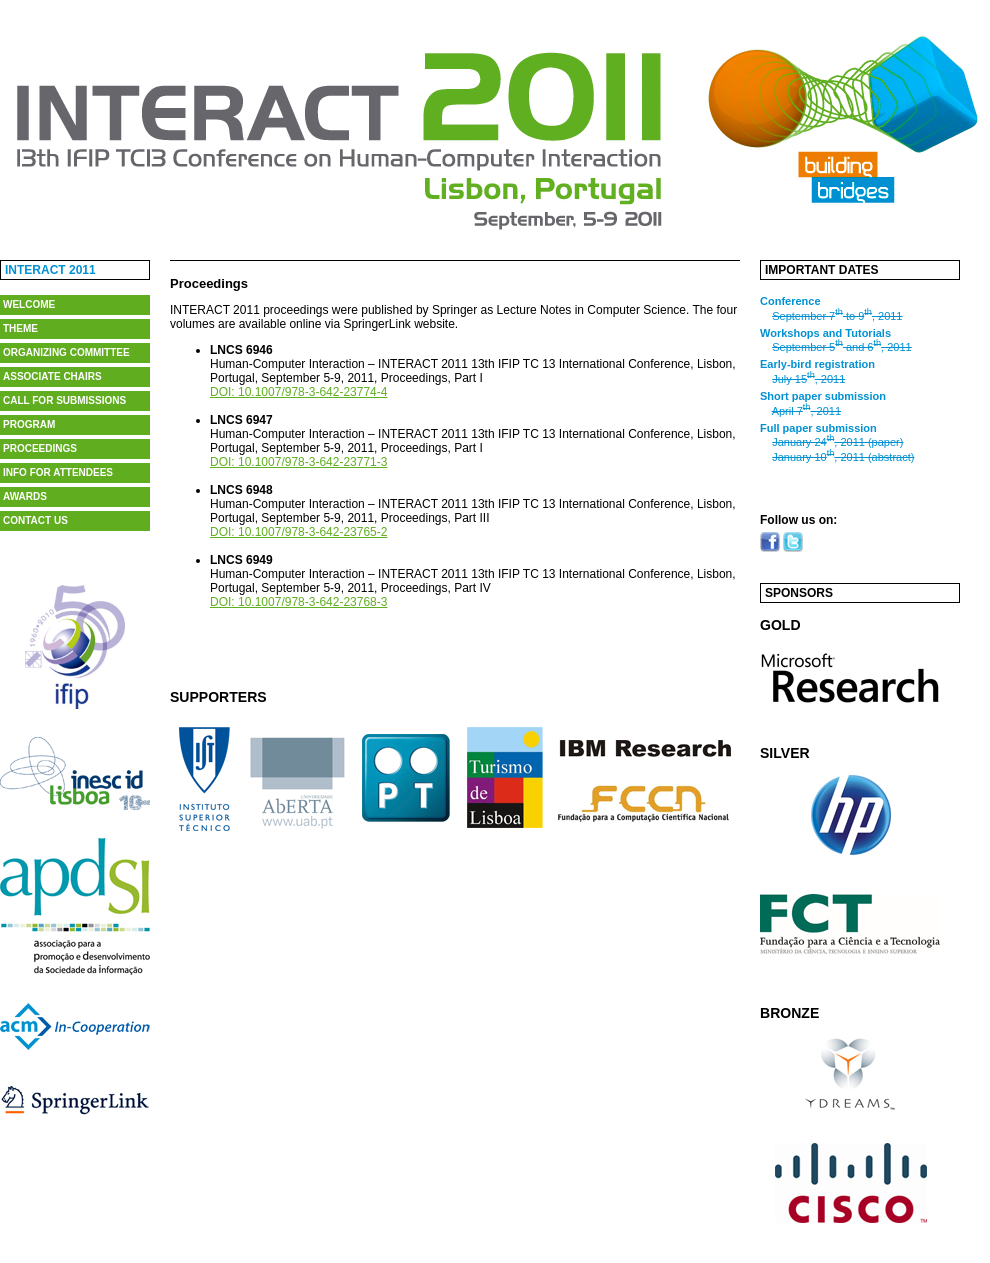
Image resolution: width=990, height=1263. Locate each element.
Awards (25, 496)
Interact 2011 (50, 270)
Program (29, 424)
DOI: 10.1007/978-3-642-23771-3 (298, 462)
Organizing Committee (66, 352)
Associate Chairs (52, 376)
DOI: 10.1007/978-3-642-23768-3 (298, 602)
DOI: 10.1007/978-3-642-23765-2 (298, 532)
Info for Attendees (58, 472)
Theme (20, 328)
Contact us (35, 520)
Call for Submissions (64, 400)
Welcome (29, 304)
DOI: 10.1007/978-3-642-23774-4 (298, 392)
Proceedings (40, 448)
